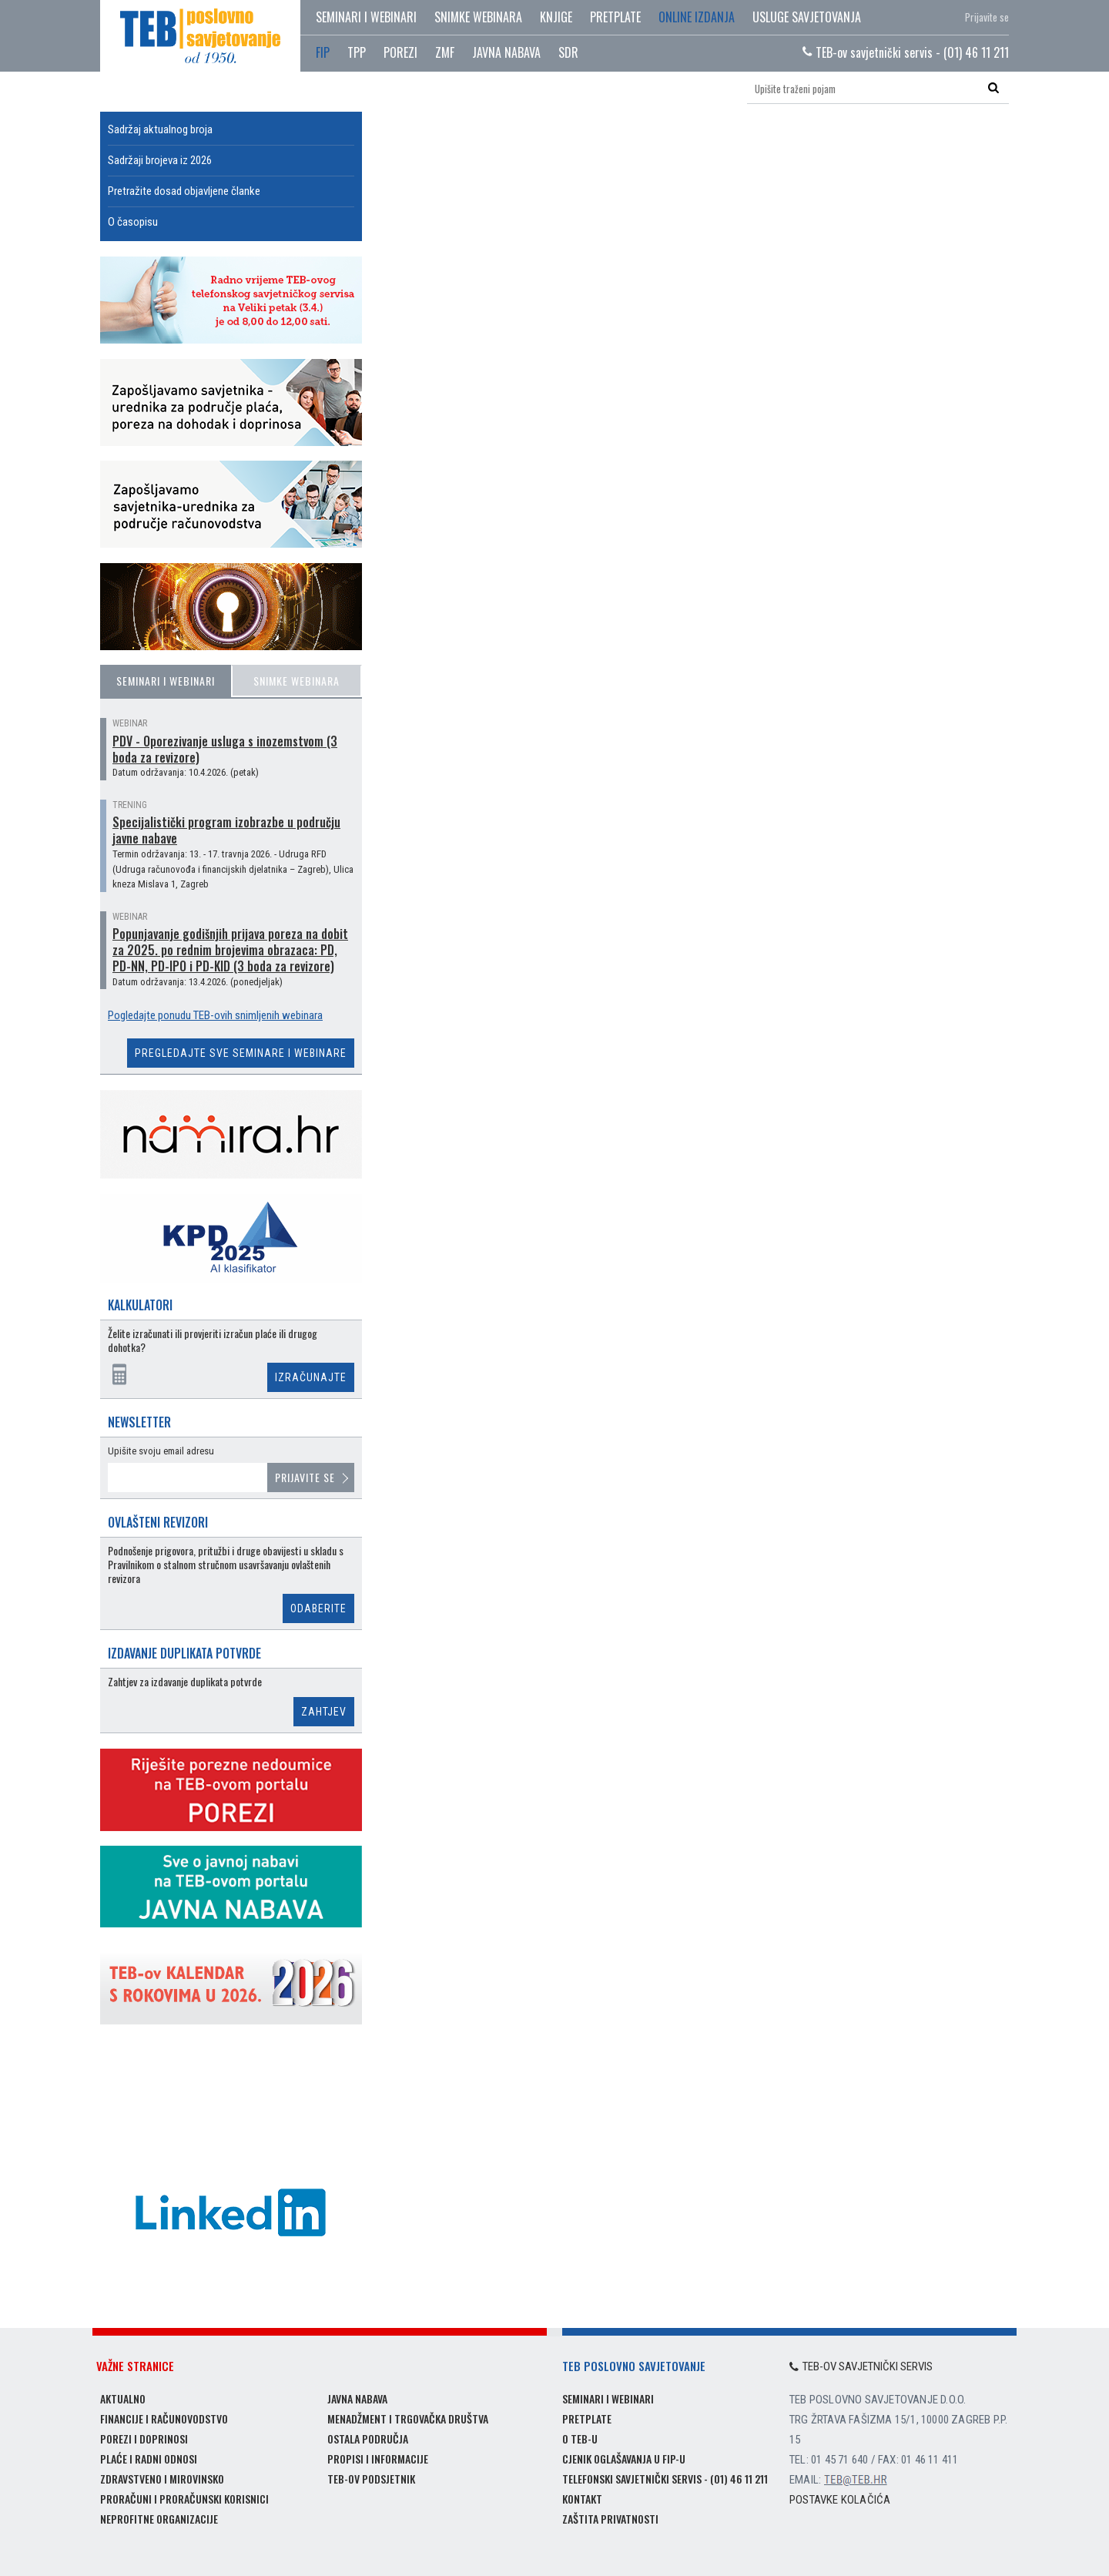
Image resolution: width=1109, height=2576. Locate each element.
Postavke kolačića (839, 2500)
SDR (568, 52)
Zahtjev (324, 1712)
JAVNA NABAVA (506, 52)
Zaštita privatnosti (610, 2519)
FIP (323, 52)
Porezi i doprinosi (144, 2438)
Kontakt (582, 2498)
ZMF (444, 52)
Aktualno (123, 2398)
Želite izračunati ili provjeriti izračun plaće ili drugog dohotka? (212, 1341)
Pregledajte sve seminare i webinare (241, 1053)
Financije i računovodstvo (164, 2418)
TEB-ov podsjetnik (371, 2478)
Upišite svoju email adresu (161, 1451)
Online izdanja (696, 17)
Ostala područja (367, 2438)
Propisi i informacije (377, 2458)
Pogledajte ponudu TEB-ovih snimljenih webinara (215, 1015)
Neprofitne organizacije (159, 2519)
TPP (356, 52)
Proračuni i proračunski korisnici (184, 2498)
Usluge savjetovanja (806, 17)
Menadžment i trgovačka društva (407, 2418)
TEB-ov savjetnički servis (861, 2366)
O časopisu (133, 222)
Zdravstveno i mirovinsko (162, 2478)
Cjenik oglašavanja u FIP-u (623, 2458)
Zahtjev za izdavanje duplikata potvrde (185, 1682)
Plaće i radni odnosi (148, 2458)
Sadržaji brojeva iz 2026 (160, 160)
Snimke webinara (478, 17)
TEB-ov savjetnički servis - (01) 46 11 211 (905, 52)
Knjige (556, 17)
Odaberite (318, 1608)
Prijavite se (987, 17)
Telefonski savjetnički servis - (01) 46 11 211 (665, 2478)
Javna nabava (357, 2398)
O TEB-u (580, 2438)
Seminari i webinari (366, 17)
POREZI (400, 52)
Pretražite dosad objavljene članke (184, 191)
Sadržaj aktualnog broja (160, 129)
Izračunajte (311, 1377)
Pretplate (615, 17)
